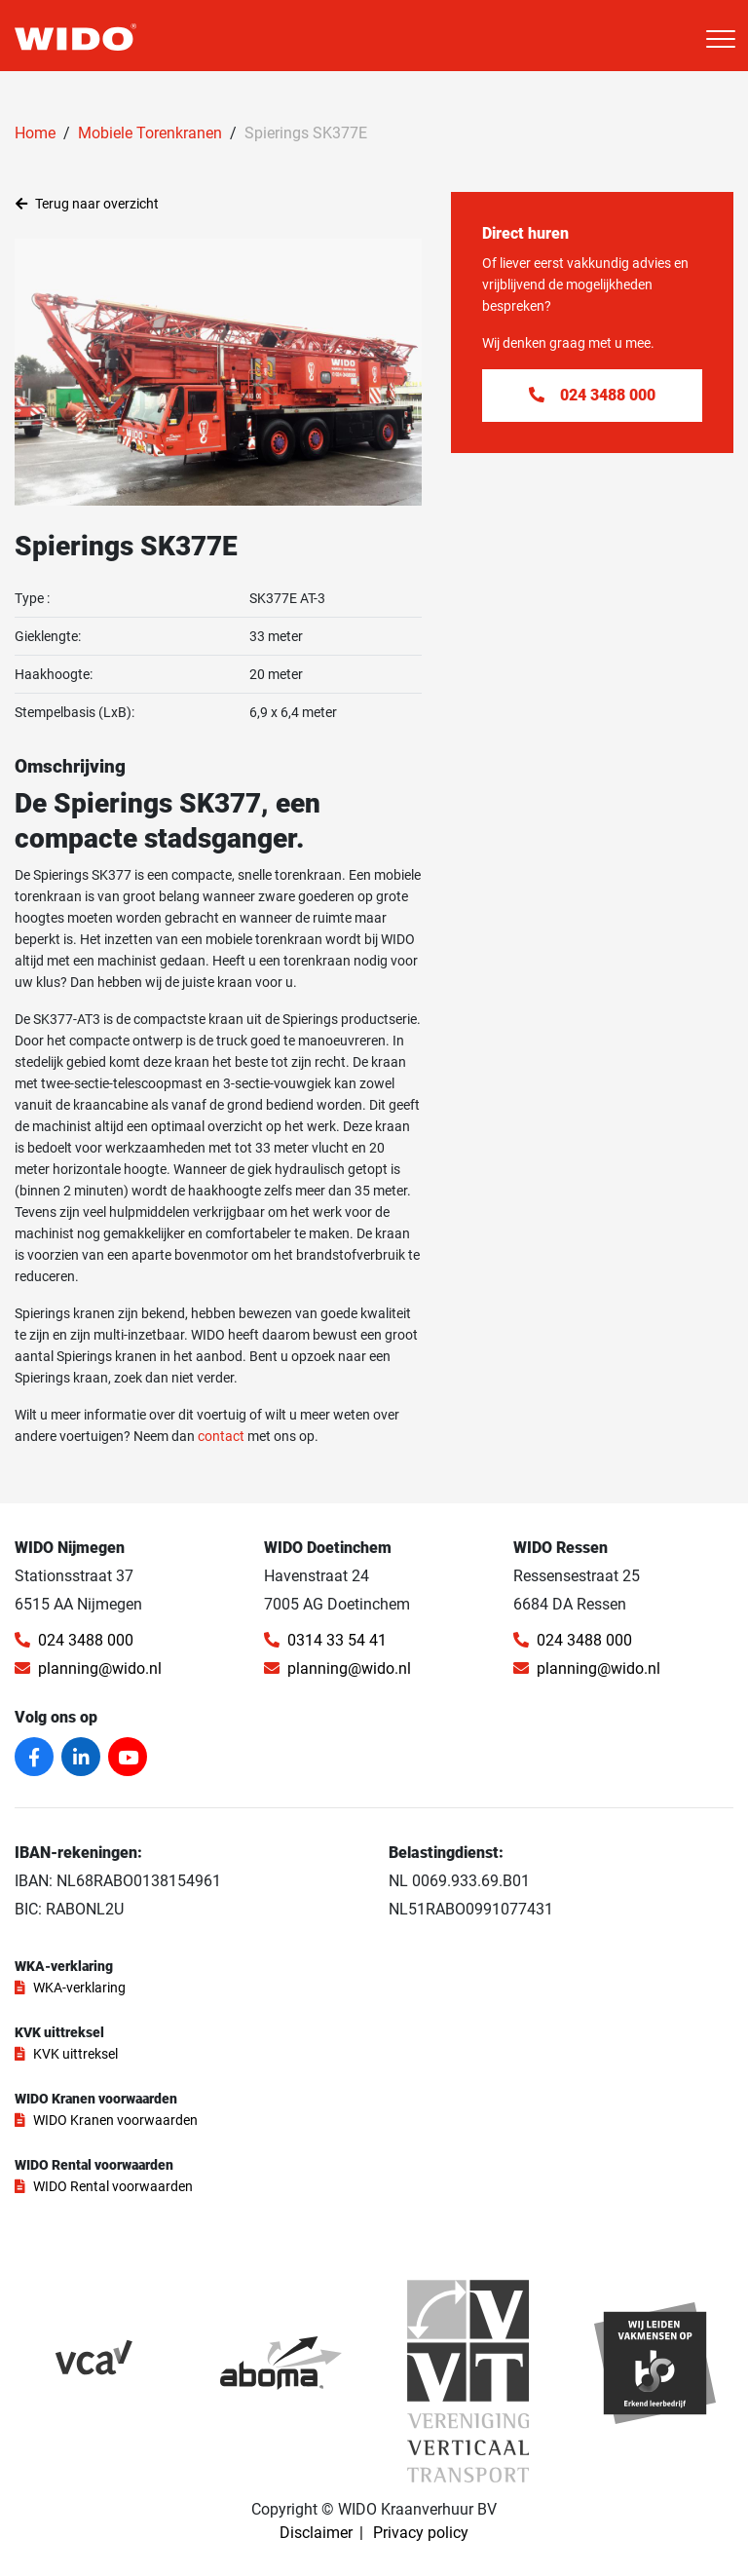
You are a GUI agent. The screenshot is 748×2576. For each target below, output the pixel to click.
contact (221, 1436)
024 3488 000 (74, 1640)
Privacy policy (420, 2532)
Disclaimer (316, 2532)
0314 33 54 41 (325, 1640)
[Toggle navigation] (720, 38)
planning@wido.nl (88, 1668)
